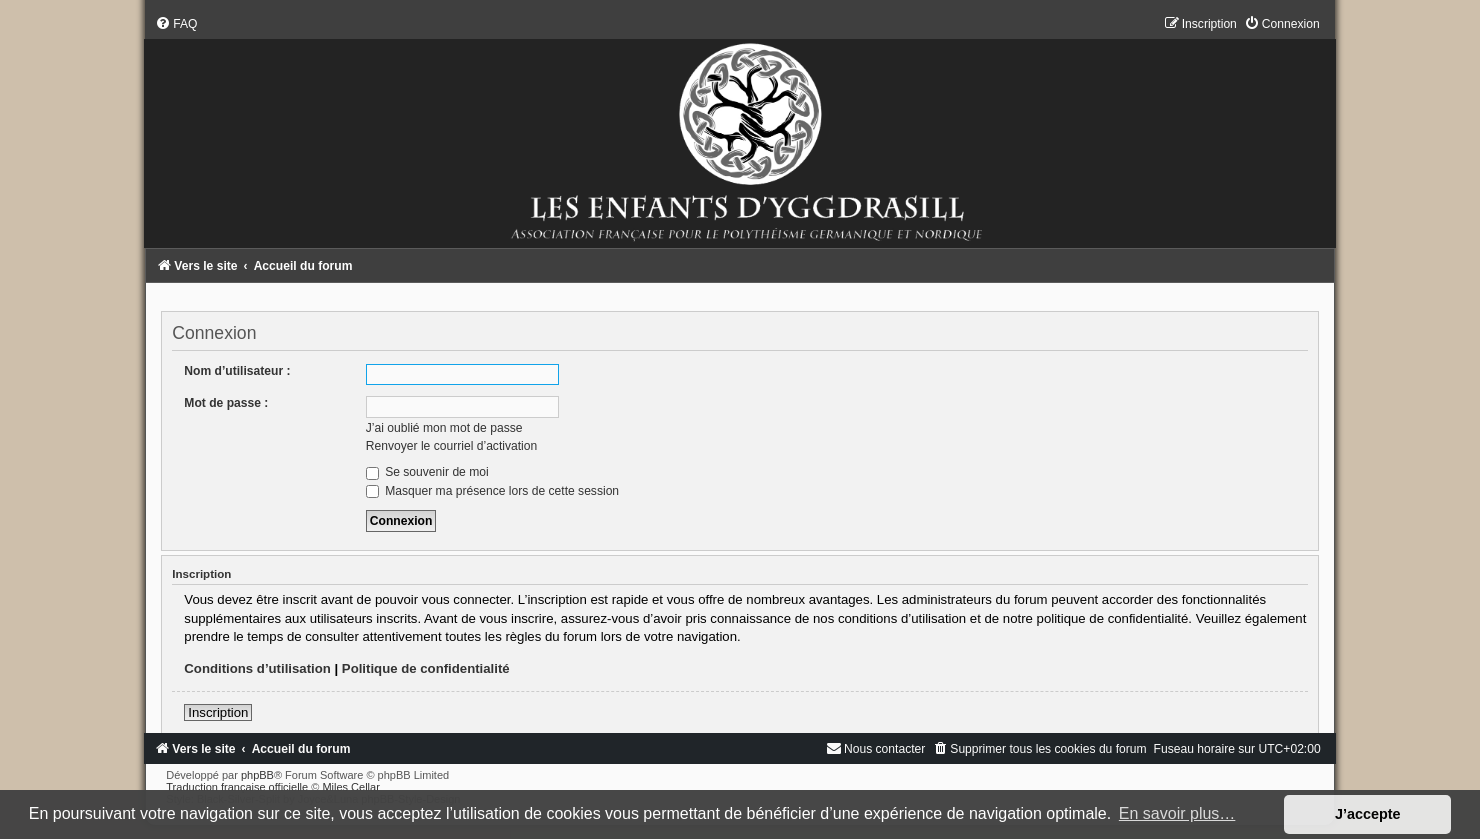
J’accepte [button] (1368, 814)
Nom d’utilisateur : (237, 371)
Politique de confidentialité (426, 668)
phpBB (257, 775)
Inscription (218, 712)
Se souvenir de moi (427, 472)
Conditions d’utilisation (257, 668)
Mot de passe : (226, 403)
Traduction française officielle (237, 787)
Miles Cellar (350, 787)
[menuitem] (176, 24)
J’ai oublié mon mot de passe (444, 428)
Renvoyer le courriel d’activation (451, 446)
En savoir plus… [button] (1177, 813)
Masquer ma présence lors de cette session (492, 491)
